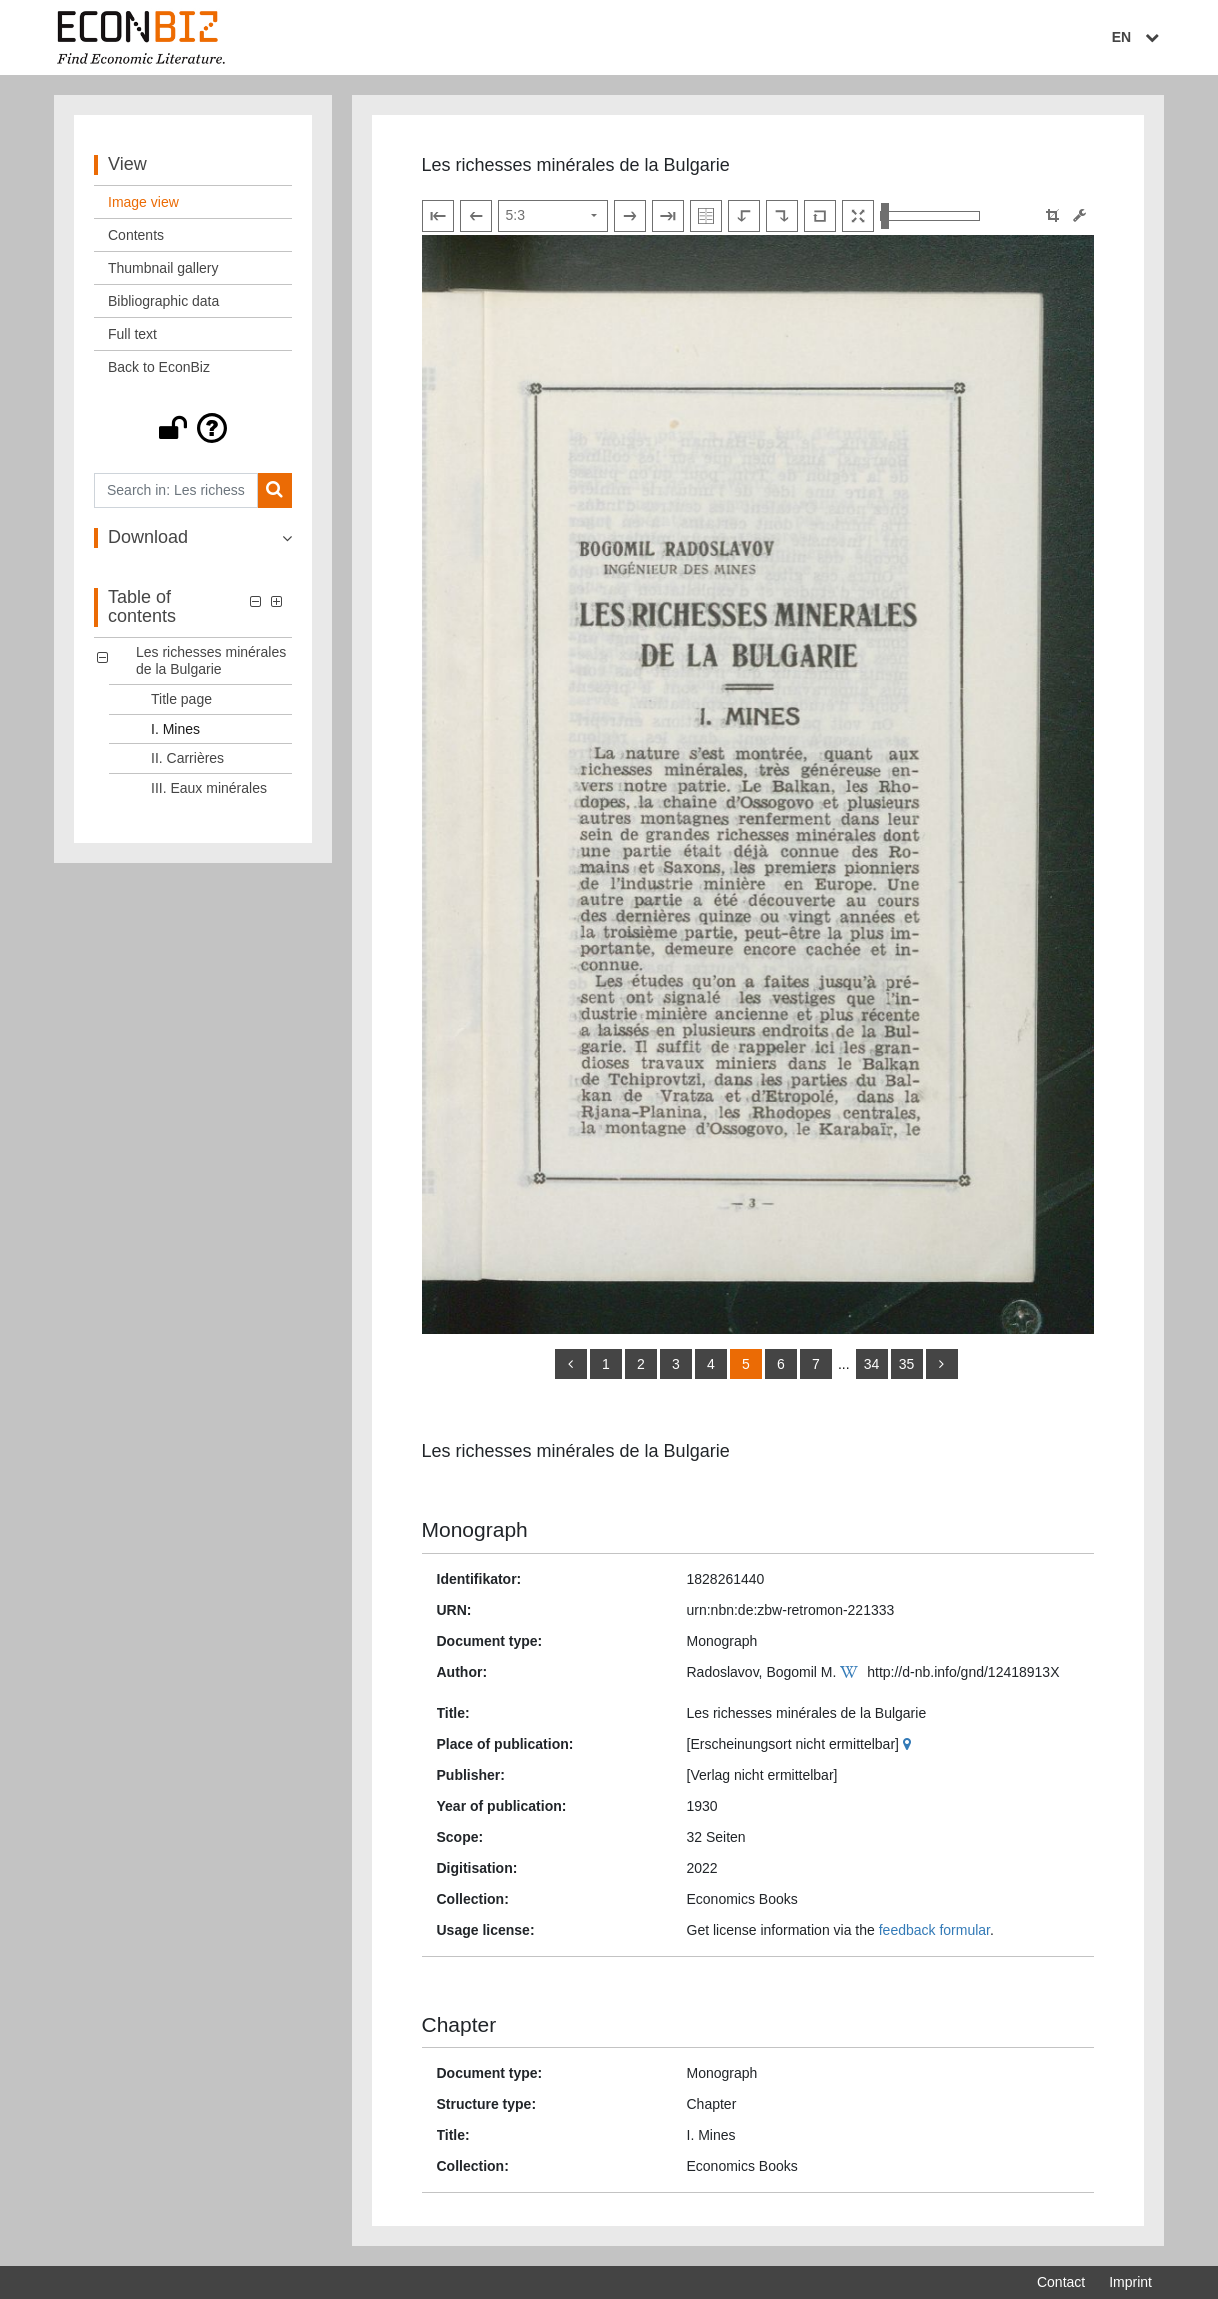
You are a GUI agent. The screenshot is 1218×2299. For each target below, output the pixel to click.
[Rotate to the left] (744, 216)
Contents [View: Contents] (136, 235)
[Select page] (553, 216)
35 (907, 1364)
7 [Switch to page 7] (816, 1364)
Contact (1061, 2282)
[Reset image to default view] (820, 216)
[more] (942, 1364)
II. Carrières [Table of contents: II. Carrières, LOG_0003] (187, 758)
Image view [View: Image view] (143, 202)
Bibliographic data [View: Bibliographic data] (163, 301)
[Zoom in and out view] (930, 216)
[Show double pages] (706, 216)
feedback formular (934, 1930)
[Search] (274, 490)
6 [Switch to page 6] (781, 1364)
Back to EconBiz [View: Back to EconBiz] (159, 367)
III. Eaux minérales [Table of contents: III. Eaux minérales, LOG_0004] (209, 788)
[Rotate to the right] (782, 216)
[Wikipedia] (851, 1672)
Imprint (1130, 2282)
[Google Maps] (909, 1744)
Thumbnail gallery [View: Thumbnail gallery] (163, 268)
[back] (571, 1364)
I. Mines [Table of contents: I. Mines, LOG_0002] (175, 729)
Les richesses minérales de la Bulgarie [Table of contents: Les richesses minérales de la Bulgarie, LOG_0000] (211, 660)
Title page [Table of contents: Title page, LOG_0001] (181, 699)
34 (872, 1364)
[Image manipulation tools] (1079, 215)
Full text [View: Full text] (132, 334)
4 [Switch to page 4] (711, 1364)
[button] (193, 428)
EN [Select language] (1138, 37)
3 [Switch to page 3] (676, 1364)
